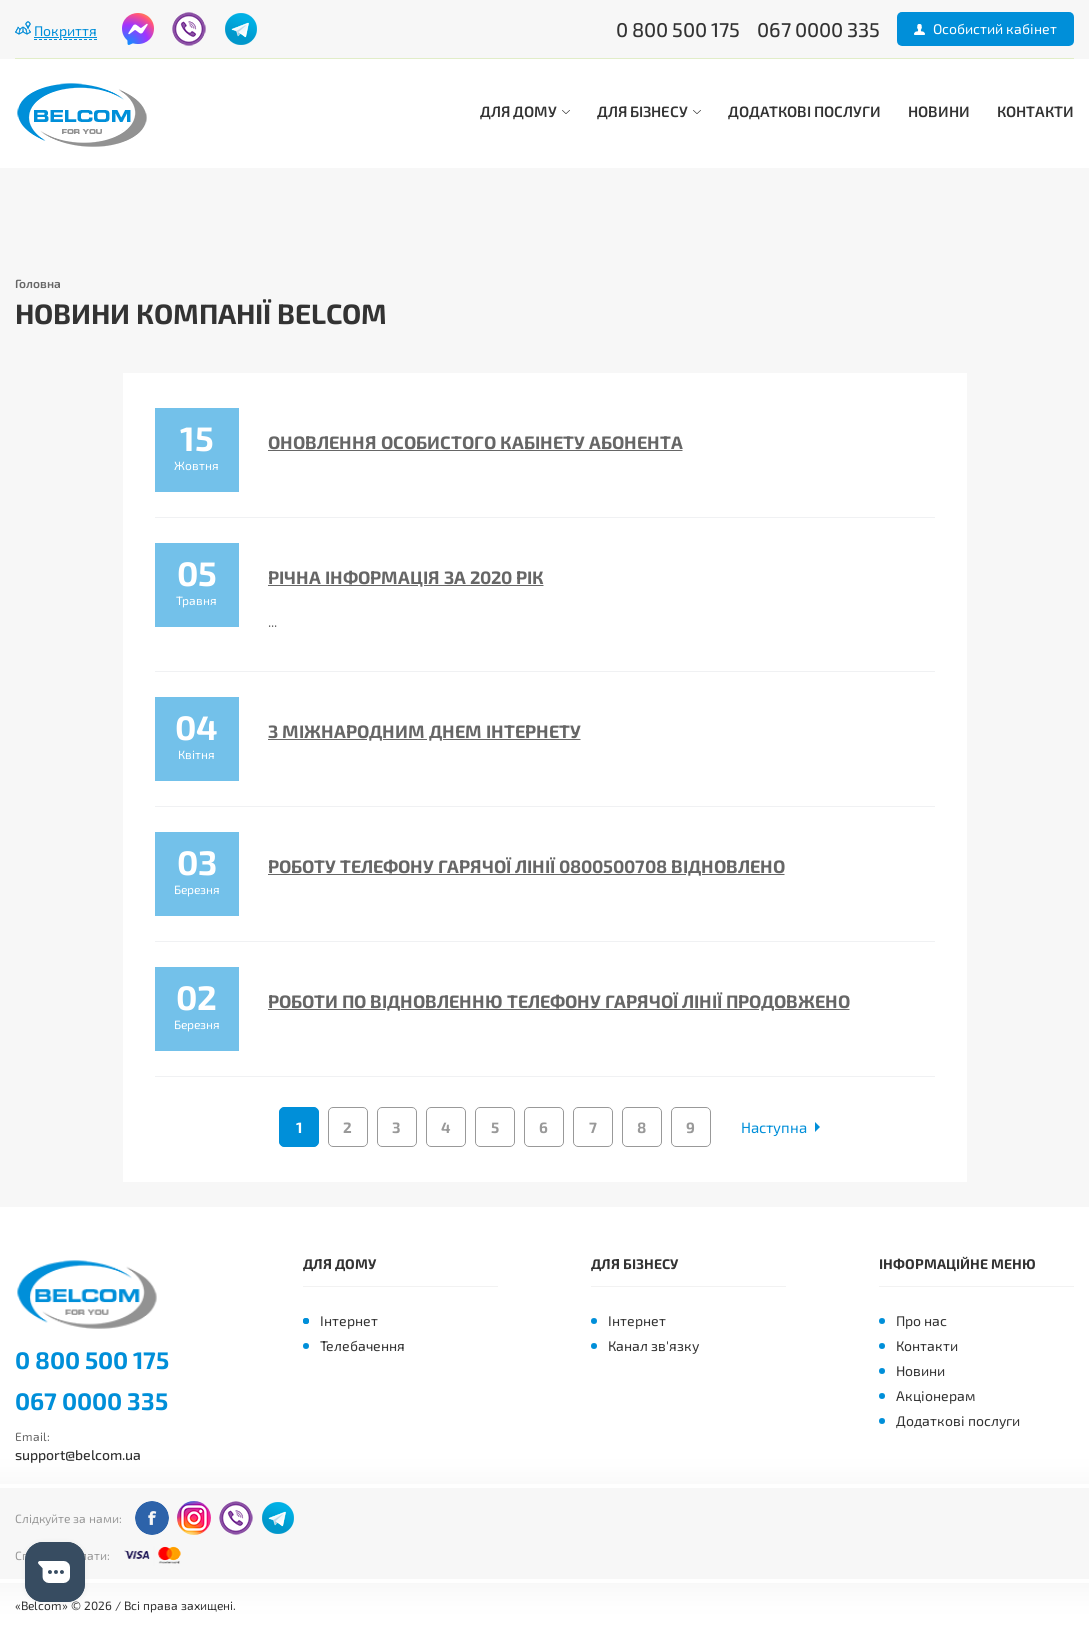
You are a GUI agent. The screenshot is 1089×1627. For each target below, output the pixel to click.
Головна (38, 283)
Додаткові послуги (804, 111)
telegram (241, 29)
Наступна (774, 1127)
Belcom (93, 1294)
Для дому (525, 111)
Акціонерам (935, 1395)
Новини (939, 111)
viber (189, 29)
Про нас (921, 1320)
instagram (194, 1518)
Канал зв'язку (653, 1345)
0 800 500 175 (92, 1360)
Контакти (1035, 111)
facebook (138, 29)
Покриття (65, 30)
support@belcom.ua (78, 1454)
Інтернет (349, 1320)
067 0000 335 (91, 1401)
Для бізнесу (649, 111)
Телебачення (362, 1345)
